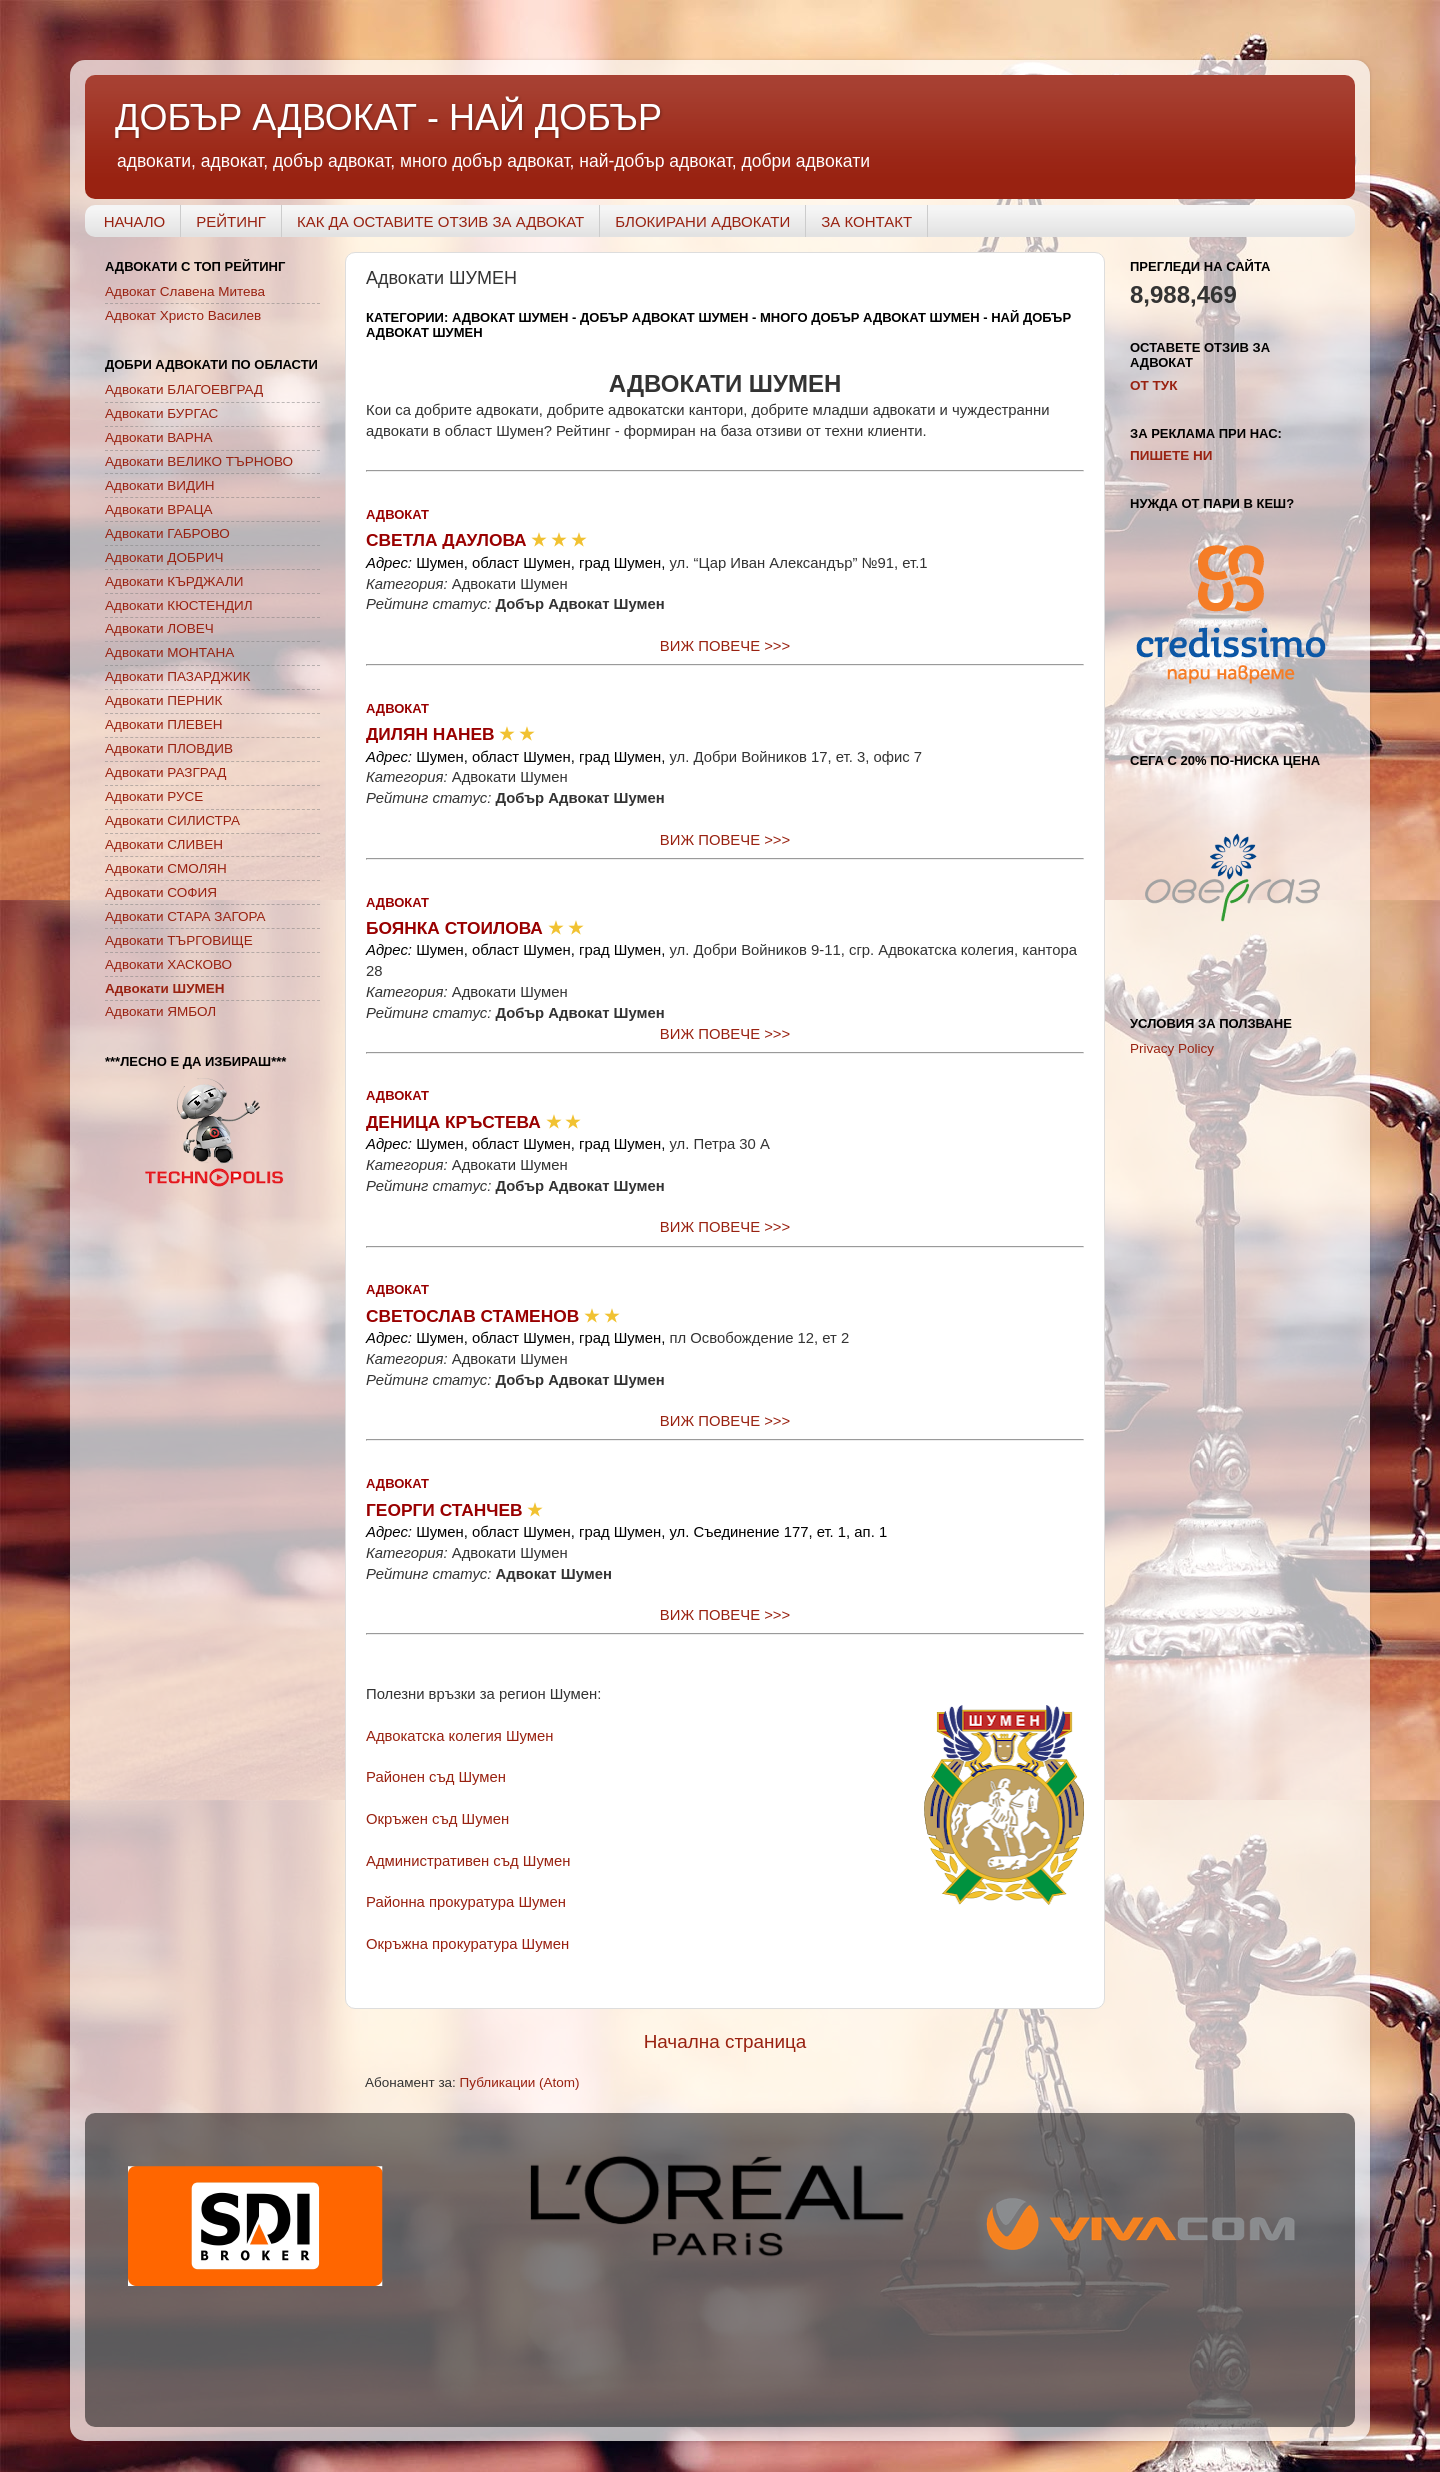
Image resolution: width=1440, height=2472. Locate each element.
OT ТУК (1153, 385)
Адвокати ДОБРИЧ (164, 557)
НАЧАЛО (135, 221)
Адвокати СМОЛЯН (166, 868)
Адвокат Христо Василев (183, 315)
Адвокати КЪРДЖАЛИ (174, 581)
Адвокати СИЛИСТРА (172, 820)
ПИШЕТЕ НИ (1171, 455)
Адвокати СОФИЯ (161, 892)
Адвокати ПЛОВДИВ (169, 748)
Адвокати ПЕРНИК (163, 700)
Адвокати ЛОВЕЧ (159, 628)
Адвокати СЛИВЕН (164, 844)
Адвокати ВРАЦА (158, 509)
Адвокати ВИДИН (160, 485)
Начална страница (725, 2041)
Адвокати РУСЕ (154, 796)
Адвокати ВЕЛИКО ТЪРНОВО (199, 461)
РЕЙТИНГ (231, 221)
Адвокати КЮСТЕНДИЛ (179, 605)
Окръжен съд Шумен (437, 1819)
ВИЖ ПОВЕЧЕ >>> (725, 646)
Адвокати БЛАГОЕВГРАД (184, 389)
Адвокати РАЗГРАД (165, 772)
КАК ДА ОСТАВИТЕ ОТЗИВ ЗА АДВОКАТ (440, 221)
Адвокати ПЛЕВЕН (164, 724)
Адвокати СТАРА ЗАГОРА (185, 916)
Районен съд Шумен (436, 1777)
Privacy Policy (1172, 1048)
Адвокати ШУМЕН (165, 988)
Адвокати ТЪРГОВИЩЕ (179, 940)
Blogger (992, 2396)
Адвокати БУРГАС (161, 413)
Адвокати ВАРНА (159, 437)
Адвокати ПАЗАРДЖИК (177, 676)
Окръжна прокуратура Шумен (467, 1944)
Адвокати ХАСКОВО (168, 964)
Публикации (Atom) (520, 2082)
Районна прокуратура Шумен (466, 1902)
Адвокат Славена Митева (185, 291)
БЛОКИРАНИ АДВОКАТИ (702, 221)
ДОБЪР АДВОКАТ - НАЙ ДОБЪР (388, 117)
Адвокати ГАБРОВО (167, 533)
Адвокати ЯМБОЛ (160, 1011)
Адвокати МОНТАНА (169, 652)
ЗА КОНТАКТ (866, 221)
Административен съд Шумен (468, 1861)
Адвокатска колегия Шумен (459, 1736)
